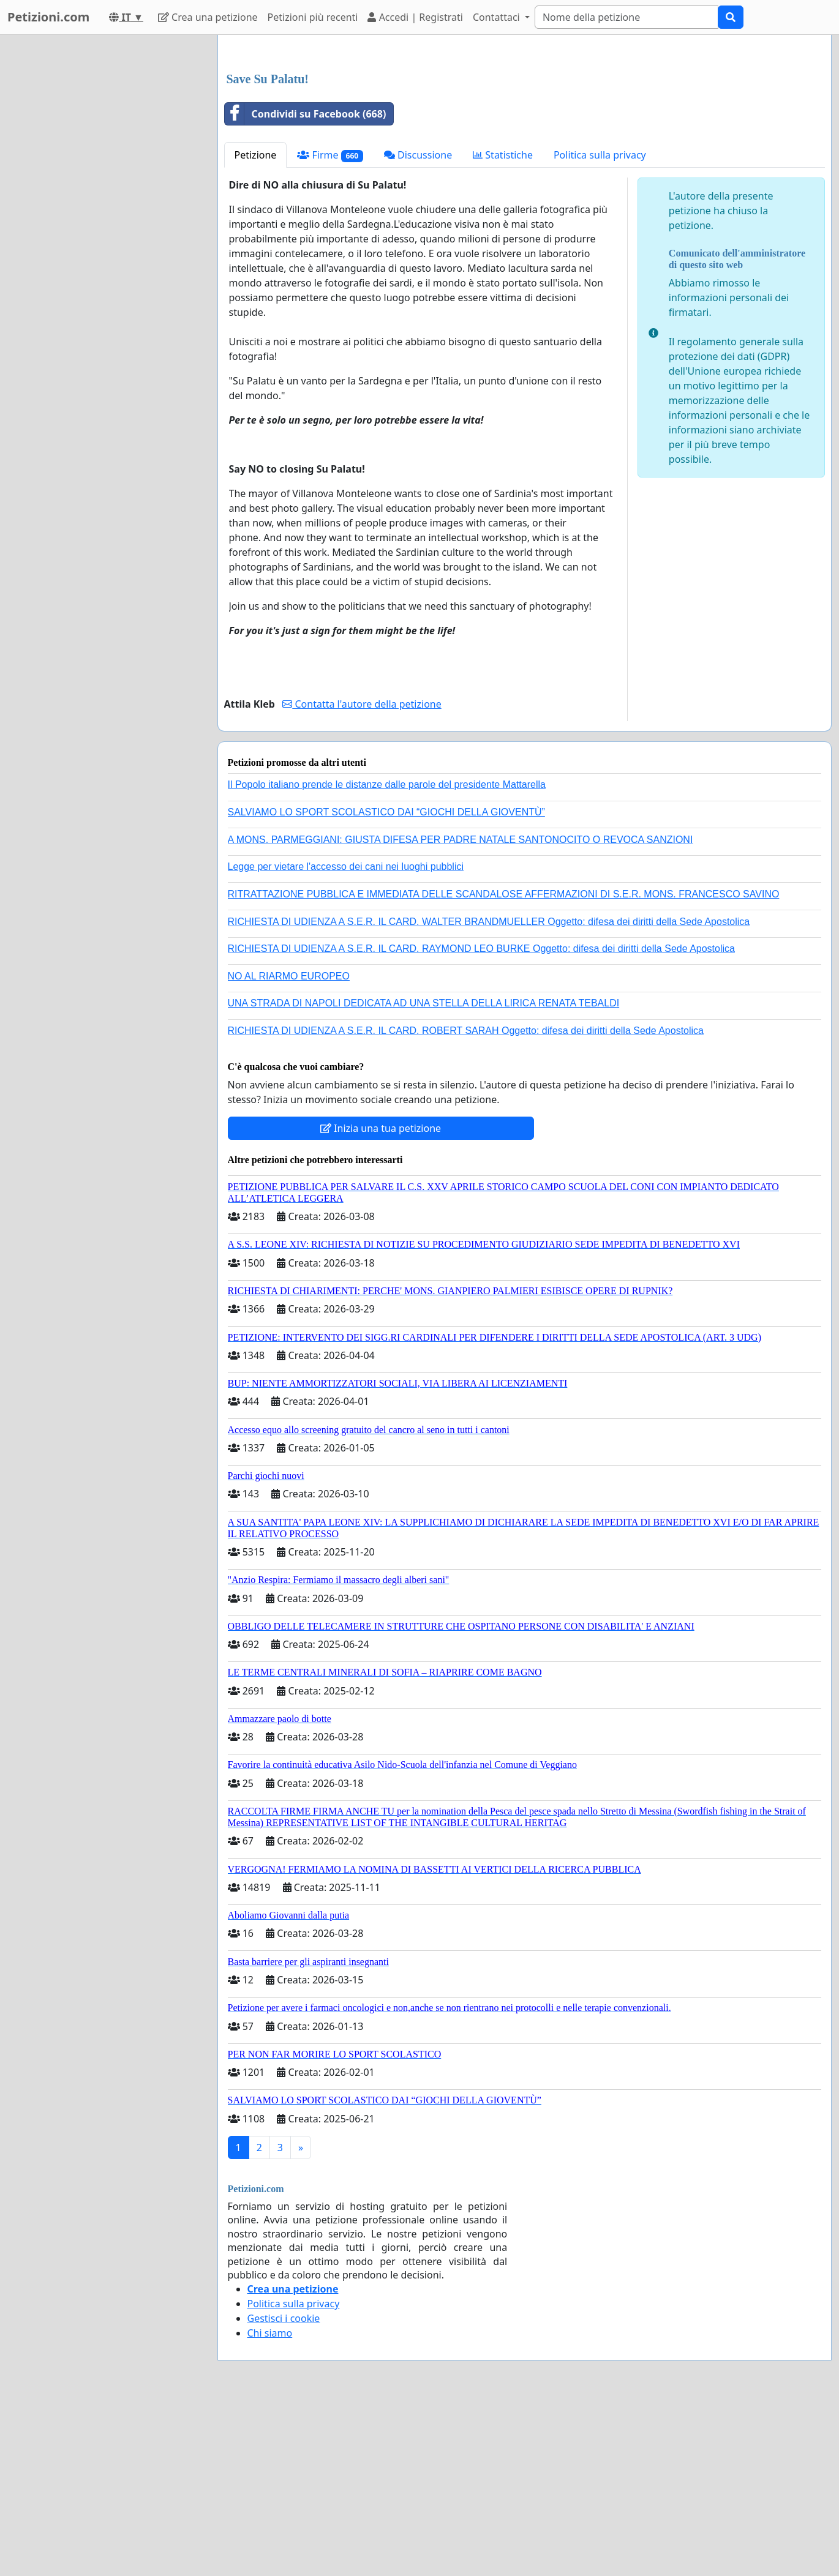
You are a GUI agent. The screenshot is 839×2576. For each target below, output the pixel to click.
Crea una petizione (208, 17)
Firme (330, 327)
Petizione (256, 326)
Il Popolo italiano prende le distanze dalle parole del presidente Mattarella (387, 956)
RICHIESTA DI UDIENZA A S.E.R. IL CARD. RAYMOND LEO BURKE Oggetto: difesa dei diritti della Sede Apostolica (481, 1120)
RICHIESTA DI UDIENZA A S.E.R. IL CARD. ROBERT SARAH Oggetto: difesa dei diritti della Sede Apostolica (466, 1202)
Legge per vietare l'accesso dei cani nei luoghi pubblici (346, 1038)
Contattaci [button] (497, 17)
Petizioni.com (48, 17)
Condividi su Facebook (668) (305, 285)
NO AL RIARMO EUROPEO (289, 1147)
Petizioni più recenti (313, 17)
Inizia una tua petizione (380, 1299)
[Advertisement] (525, 140)
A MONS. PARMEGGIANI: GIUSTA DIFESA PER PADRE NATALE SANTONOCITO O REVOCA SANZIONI (460, 1011)
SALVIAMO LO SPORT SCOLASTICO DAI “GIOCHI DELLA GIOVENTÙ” (386, 983)
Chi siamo (270, 2504)
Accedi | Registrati (414, 17)
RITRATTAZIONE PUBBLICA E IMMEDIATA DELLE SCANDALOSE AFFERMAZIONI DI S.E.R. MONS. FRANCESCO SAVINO (504, 1065)
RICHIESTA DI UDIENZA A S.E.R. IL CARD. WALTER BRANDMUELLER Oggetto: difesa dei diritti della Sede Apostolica (489, 1093)
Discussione (418, 326)
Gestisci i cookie (283, 2489)
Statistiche (503, 326)
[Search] (626, 17)
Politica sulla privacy (600, 326)
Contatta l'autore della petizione (361, 875)
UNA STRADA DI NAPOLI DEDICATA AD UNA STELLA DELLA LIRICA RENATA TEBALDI (424, 1174)
